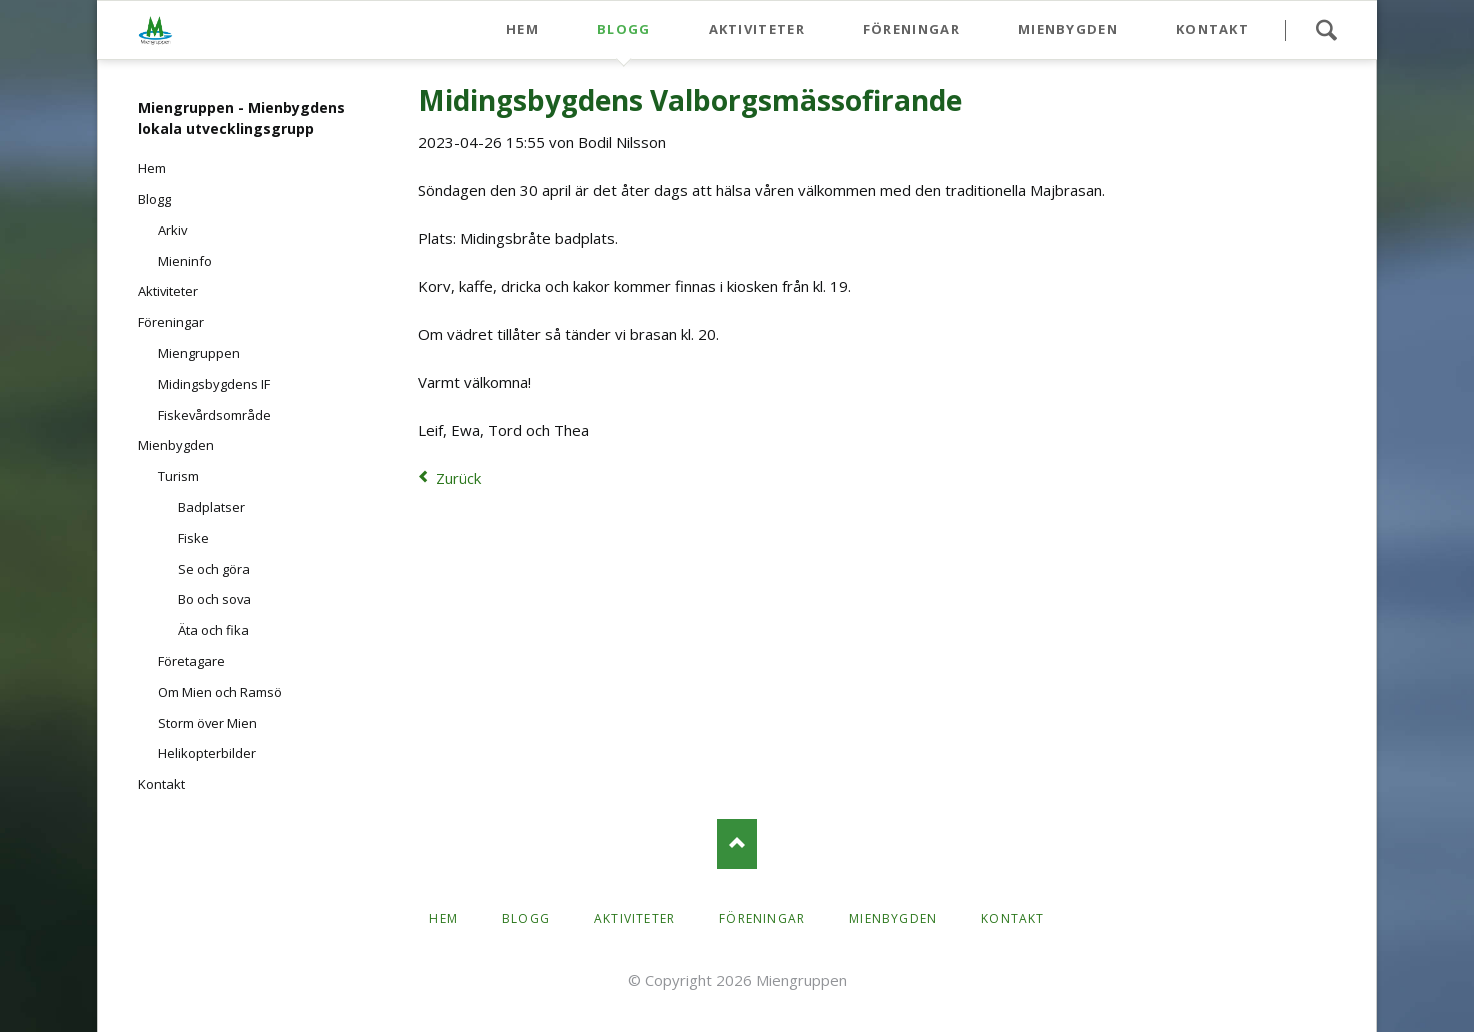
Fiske (193, 538)
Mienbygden (1068, 29)
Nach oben (737, 844)
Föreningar (911, 29)
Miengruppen (199, 353)
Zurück (458, 478)
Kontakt (1212, 29)
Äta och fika (213, 630)
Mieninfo (185, 261)
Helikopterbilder (207, 753)
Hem (522, 29)
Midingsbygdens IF (214, 384)
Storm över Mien (207, 723)
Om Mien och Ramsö (220, 692)
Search (1326, 30)
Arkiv (172, 230)
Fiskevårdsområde (214, 415)
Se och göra (214, 569)
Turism (178, 476)
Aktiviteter (757, 29)
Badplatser (211, 507)
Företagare (191, 661)
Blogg (624, 29)
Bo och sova (214, 599)
